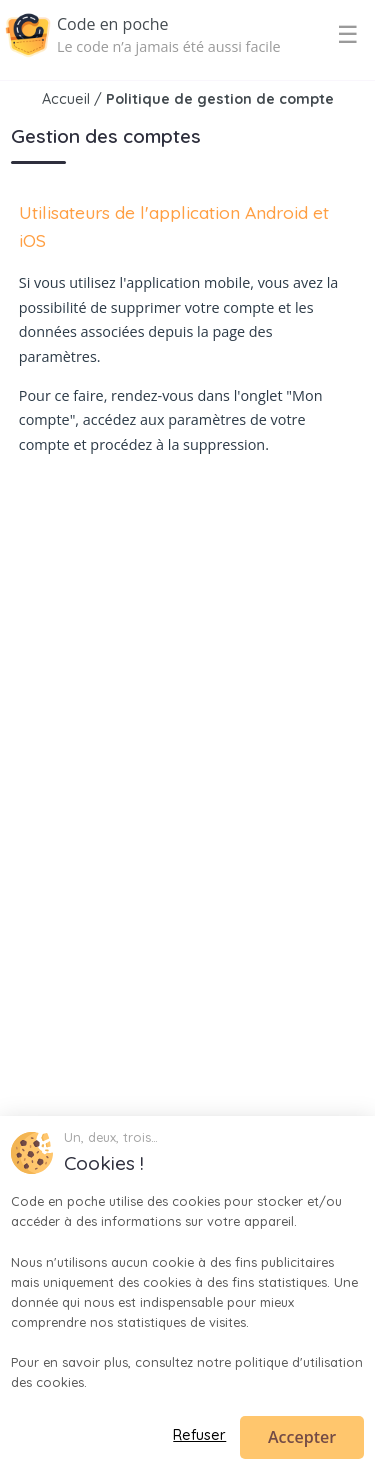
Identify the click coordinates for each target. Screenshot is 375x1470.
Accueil (66, 99)
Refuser (199, 1435)
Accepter (302, 1437)
